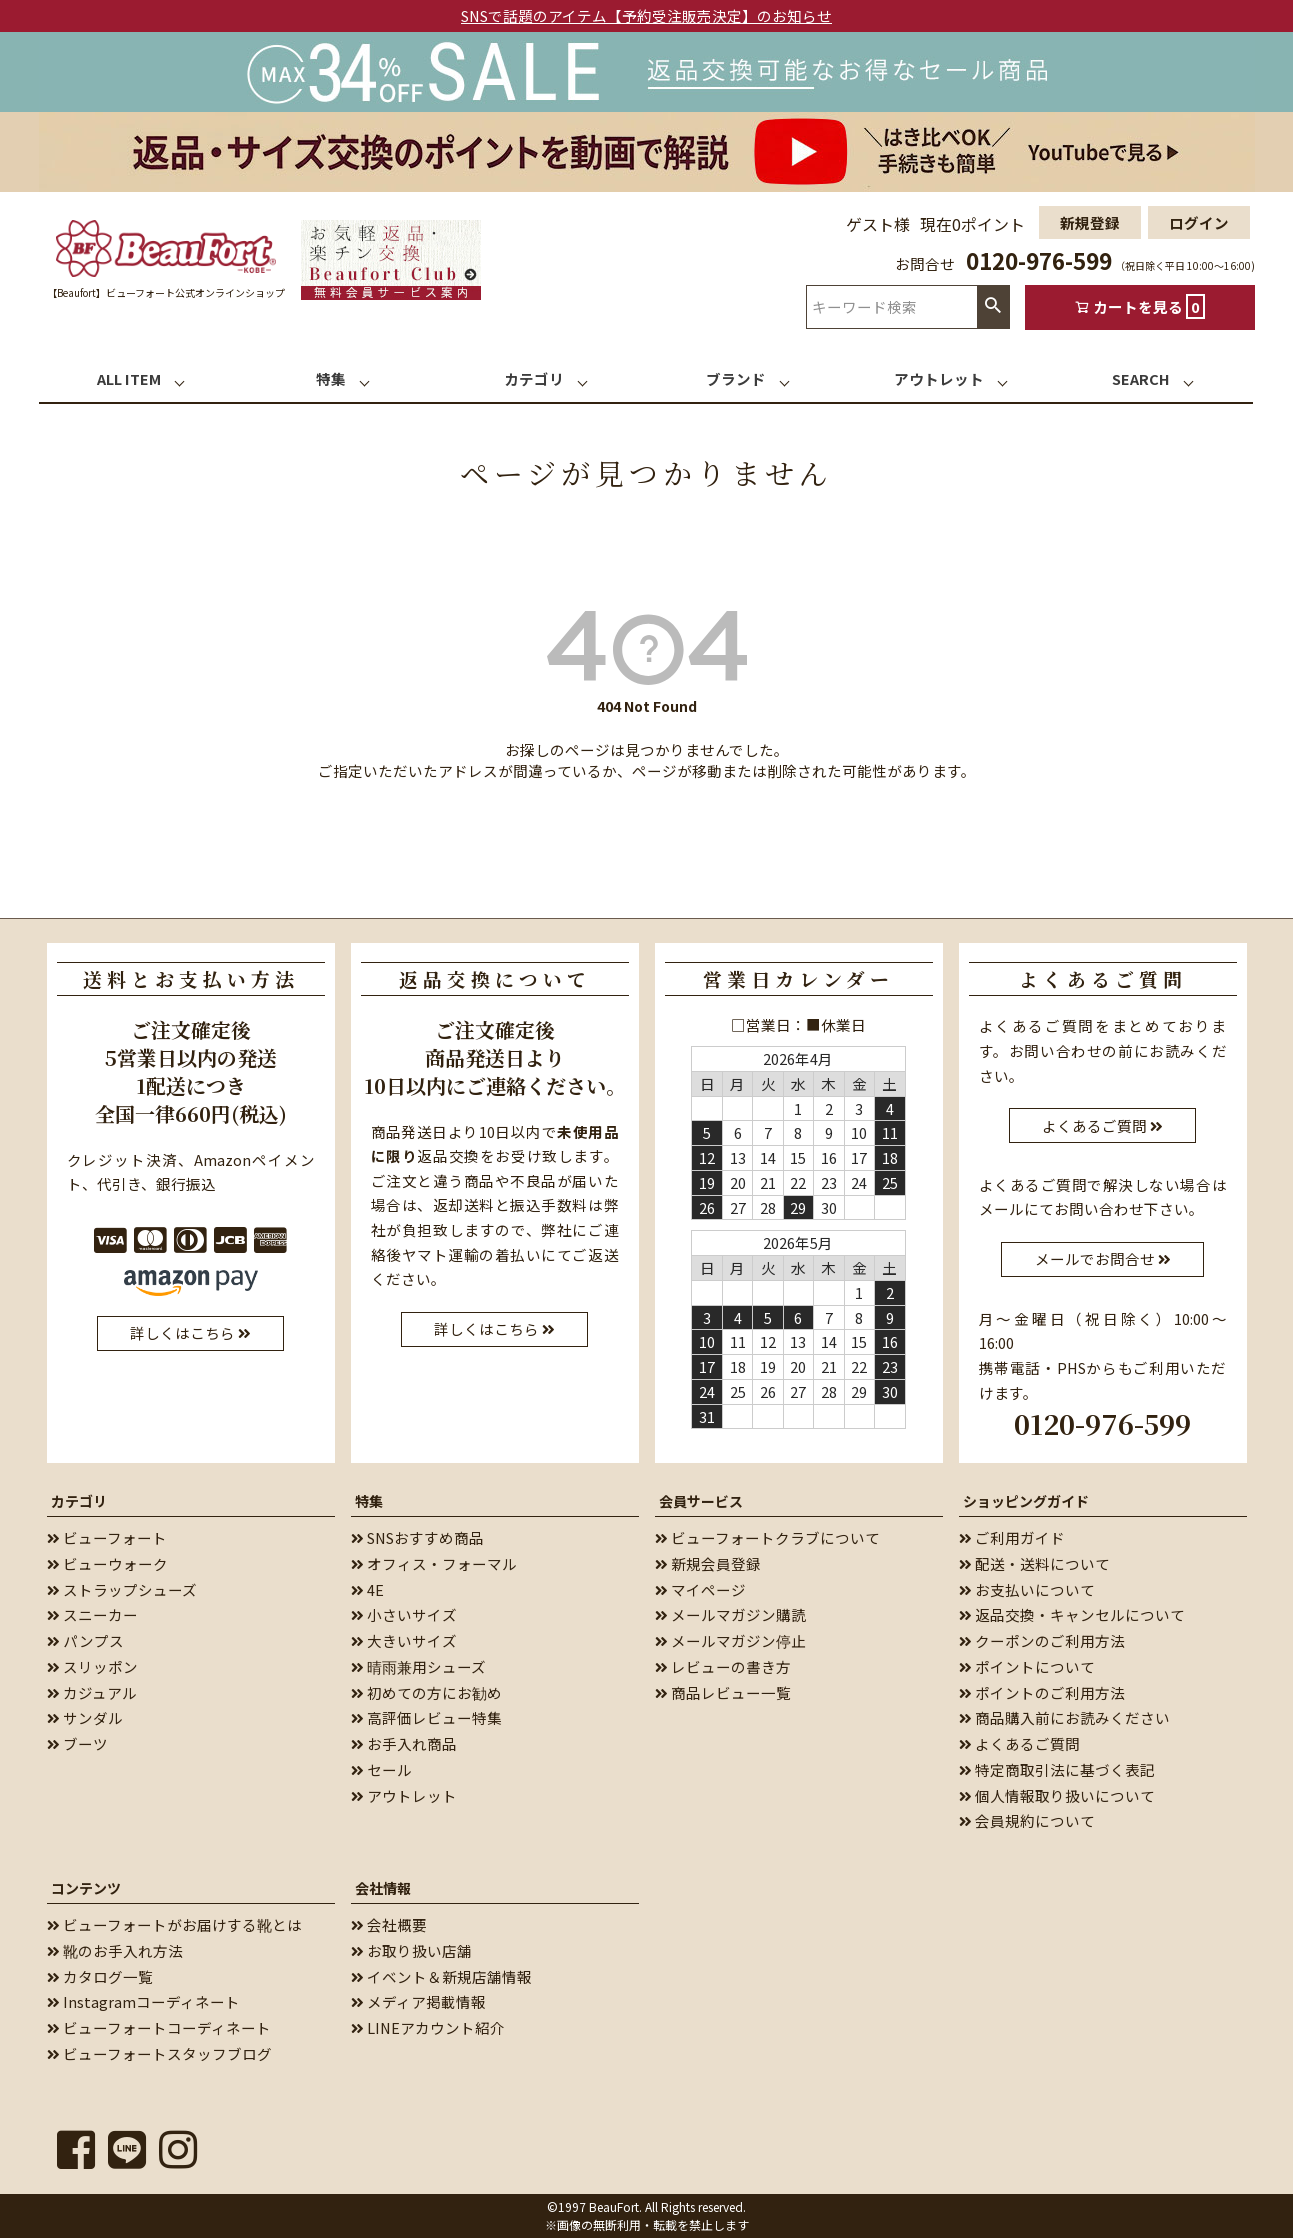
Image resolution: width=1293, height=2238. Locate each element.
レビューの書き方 (723, 1666)
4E (367, 1589)
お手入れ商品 (404, 1743)
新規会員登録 (708, 1563)
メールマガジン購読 (730, 1614)
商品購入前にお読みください (1064, 1717)
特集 (369, 1501)
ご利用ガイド (1012, 1537)
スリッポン (92, 1666)
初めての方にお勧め (426, 1692)
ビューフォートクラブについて (767, 1537)
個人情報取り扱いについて (1057, 1795)
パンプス (85, 1640)
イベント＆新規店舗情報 (441, 1976)
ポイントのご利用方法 (1042, 1692)
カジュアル (92, 1692)
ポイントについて (1027, 1666)
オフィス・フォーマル (434, 1563)
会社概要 (389, 1924)
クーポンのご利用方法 (1042, 1640)
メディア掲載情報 (418, 2001)
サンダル (85, 1717)
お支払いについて (1027, 1589)
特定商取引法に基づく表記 (1057, 1769)
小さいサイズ (404, 1614)
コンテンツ (86, 1888)
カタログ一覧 (100, 1976)
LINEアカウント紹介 (428, 2027)
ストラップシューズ (122, 1589)
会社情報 (383, 1888)
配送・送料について (1034, 1563)
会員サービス (701, 1501)
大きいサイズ (404, 1640)
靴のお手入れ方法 (115, 1950)
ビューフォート (107, 1537)
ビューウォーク (107, 1563)
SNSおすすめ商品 (417, 1537)
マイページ (700, 1589)
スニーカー (92, 1614)
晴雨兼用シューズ (418, 1666)
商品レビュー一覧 (723, 1692)
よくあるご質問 (1019, 1743)
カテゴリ (79, 1501)
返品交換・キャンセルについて (1072, 1614)
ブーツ (77, 1743)
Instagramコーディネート (143, 2001)
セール (381, 1769)
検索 (993, 306)
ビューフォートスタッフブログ (159, 2053)
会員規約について (1027, 1820)
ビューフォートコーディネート (159, 2027)
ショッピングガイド (1026, 1501)
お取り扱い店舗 (411, 1950)
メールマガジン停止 (730, 1640)
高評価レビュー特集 (426, 1717)
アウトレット (404, 1795)
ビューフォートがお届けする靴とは (174, 1924)
